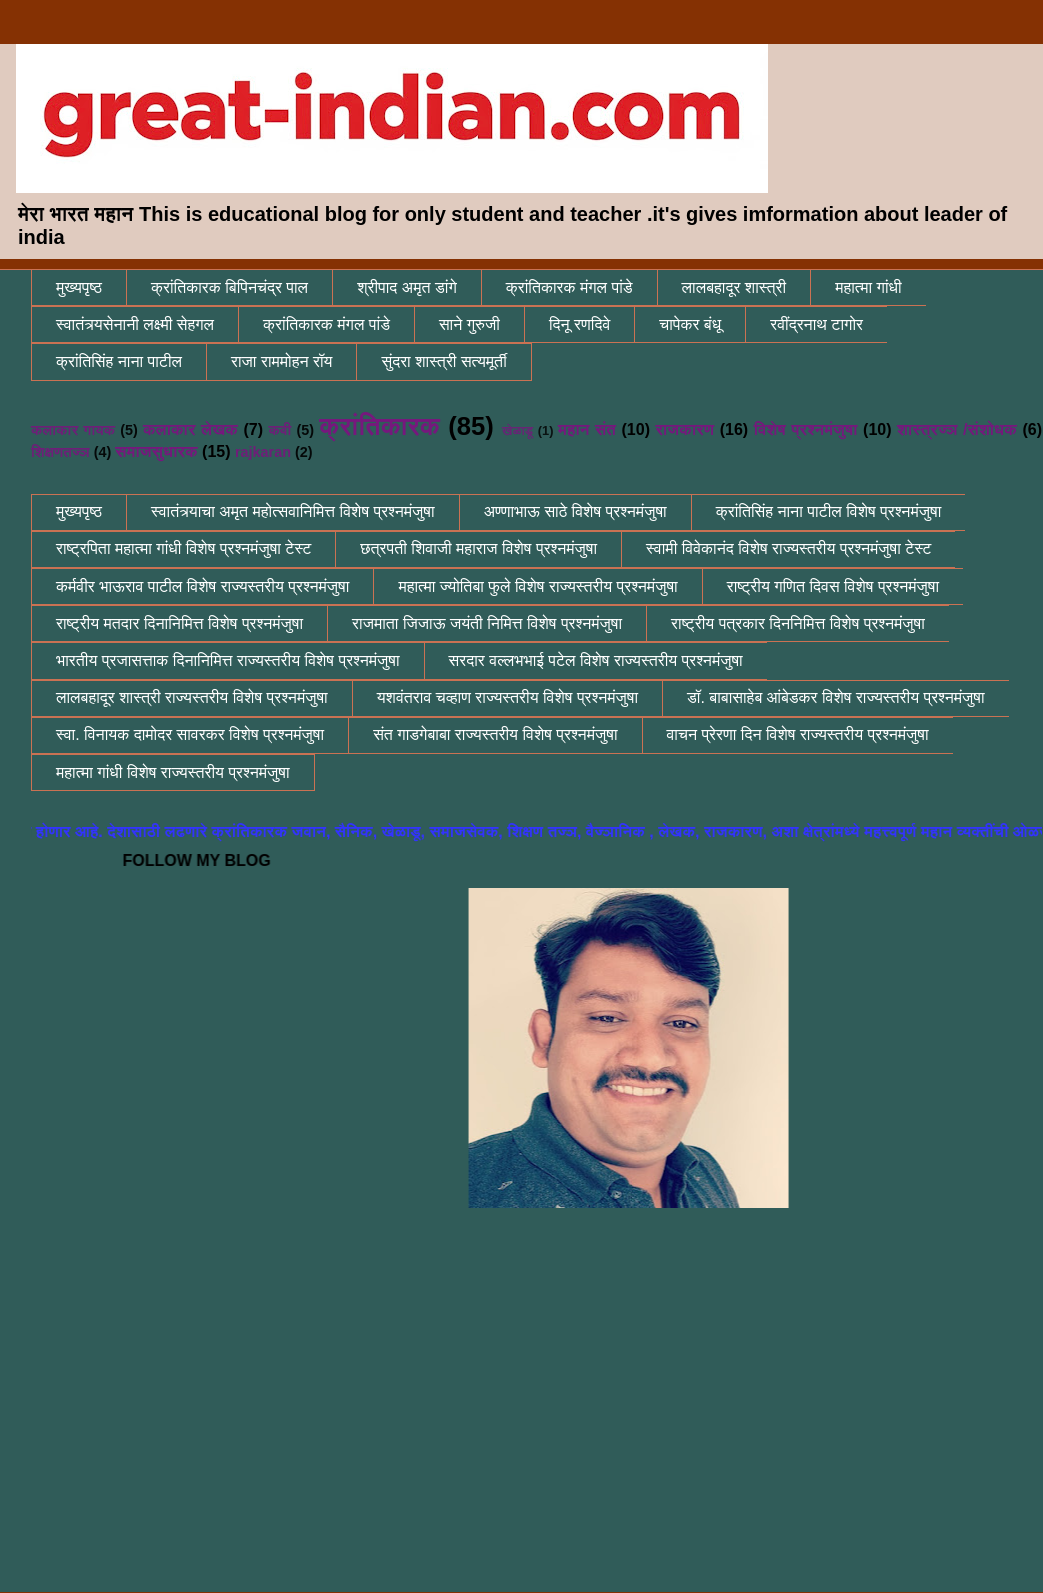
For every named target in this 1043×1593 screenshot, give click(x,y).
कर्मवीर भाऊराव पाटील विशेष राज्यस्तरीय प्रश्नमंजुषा (202, 586)
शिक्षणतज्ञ (60, 452)
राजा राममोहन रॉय (281, 361)
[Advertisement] (536, 1422)
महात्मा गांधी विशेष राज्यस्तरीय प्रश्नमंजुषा (173, 772)
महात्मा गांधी (868, 287)
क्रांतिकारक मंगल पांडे (569, 287)
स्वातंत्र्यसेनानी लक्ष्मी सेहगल (135, 324)
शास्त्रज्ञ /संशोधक (957, 429)
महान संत (587, 429)
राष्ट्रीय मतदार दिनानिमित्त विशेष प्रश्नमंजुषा (179, 623)
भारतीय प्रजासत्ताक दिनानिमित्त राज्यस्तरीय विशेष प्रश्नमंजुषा (228, 660)
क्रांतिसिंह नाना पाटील (119, 361)
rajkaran (263, 452)
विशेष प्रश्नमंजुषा (806, 429)
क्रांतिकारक (379, 426)
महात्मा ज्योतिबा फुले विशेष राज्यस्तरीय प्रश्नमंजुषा (537, 586)
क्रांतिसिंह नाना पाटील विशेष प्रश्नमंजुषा (829, 511)
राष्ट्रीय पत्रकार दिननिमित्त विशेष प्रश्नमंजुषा (798, 623)
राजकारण (685, 429)
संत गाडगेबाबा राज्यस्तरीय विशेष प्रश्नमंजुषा (495, 734)
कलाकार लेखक (190, 429)
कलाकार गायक (73, 430)
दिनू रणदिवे (579, 324)
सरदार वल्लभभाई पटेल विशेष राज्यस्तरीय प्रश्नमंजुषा (596, 660)
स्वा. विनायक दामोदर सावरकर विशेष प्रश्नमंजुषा (190, 734)
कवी (280, 430)
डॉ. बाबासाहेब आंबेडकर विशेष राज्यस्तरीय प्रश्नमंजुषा (836, 697)
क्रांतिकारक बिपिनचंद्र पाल (229, 287)
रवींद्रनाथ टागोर (816, 324)
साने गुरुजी (469, 324)
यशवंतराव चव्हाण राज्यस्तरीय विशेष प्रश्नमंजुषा (507, 697)
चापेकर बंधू (690, 324)
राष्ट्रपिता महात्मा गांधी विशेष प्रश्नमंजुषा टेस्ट (183, 548)
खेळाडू (517, 430)
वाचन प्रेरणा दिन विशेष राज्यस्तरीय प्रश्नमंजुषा (798, 734)
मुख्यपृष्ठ (79, 287)
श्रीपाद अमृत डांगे (407, 287)
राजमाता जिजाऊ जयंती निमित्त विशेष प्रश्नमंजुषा (487, 623)
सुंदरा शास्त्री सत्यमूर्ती (443, 361)
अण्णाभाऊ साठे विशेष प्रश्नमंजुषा (575, 511)
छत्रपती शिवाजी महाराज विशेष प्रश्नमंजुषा (478, 548)
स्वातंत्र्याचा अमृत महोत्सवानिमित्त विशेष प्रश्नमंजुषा (293, 511)
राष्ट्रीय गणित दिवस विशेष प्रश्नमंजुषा (833, 586)
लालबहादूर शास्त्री (734, 287)
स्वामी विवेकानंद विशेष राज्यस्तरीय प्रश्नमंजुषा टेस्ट (788, 548)
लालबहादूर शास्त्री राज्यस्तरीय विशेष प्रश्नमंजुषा (192, 697)
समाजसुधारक (156, 451)
